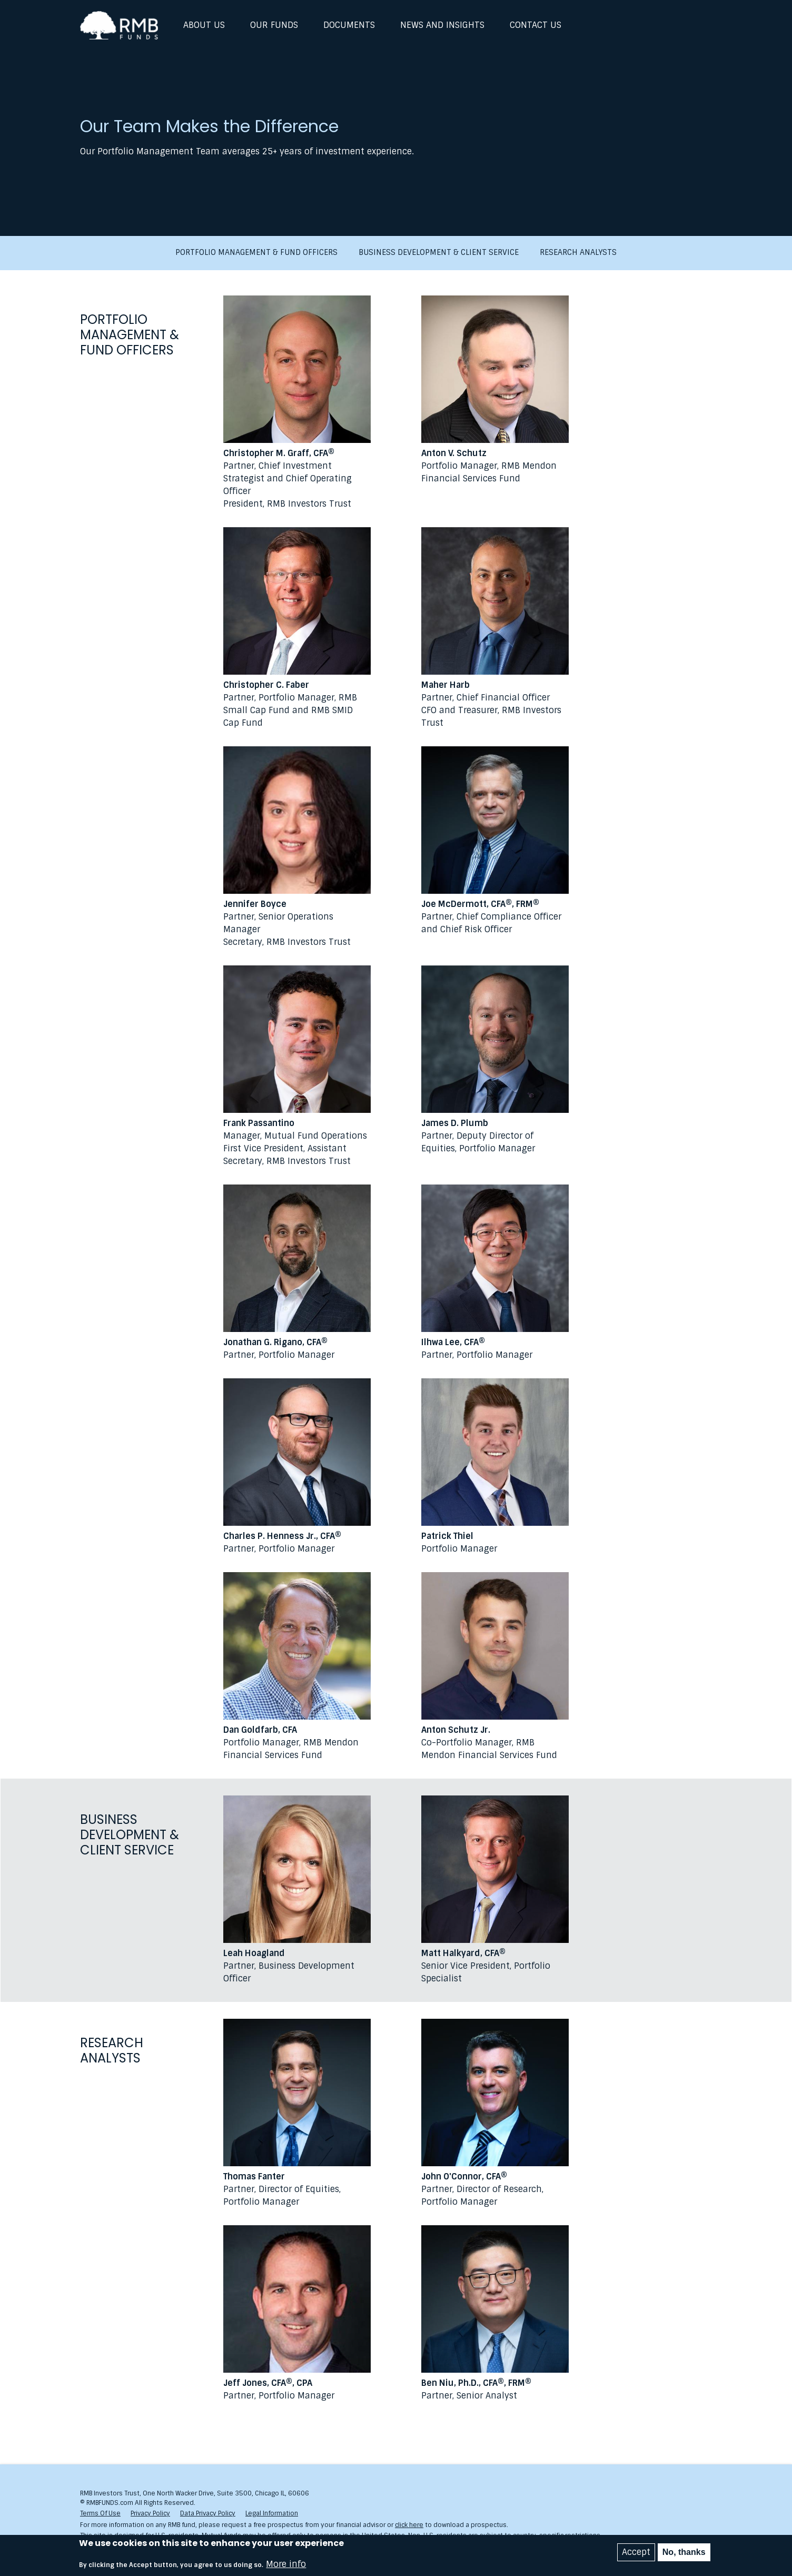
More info (286, 2564)
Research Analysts (578, 253)
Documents (349, 25)
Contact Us (535, 25)
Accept (636, 2552)
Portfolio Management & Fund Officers (256, 253)
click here (409, 2525)
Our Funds (274, 25)
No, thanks (684, 2552)
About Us (204, 25)
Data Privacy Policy (207, 2513)
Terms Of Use (100, 2513)
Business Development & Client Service (439, 253)
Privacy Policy (150, 2513)
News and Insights (442, 25)
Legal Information (271, 2513)
